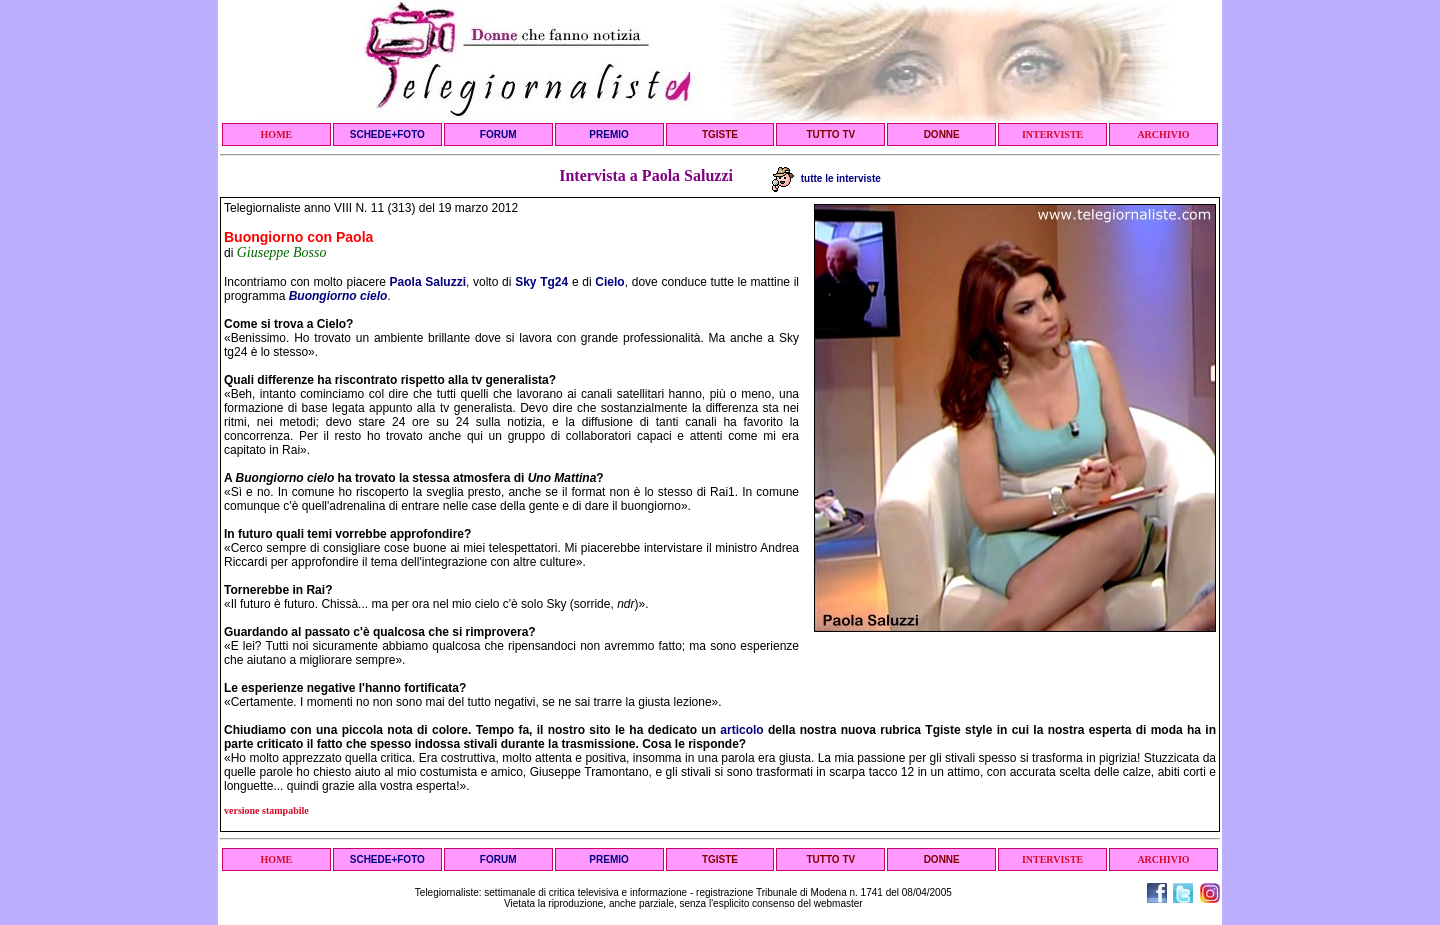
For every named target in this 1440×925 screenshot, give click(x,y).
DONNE (942, 134)
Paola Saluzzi (428, 282)
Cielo (609, 282)
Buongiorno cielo (338, 296)
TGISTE (720, 134)
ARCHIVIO (1163, 134)
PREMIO (608, 134)
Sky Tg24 (541, 282)
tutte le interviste (826, 178)
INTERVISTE (1052, 134)
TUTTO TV (830, 134)
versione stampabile (266, 810)
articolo (741, 730)
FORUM (498, 134)
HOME (277, 134)
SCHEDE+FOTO (387, 134)
